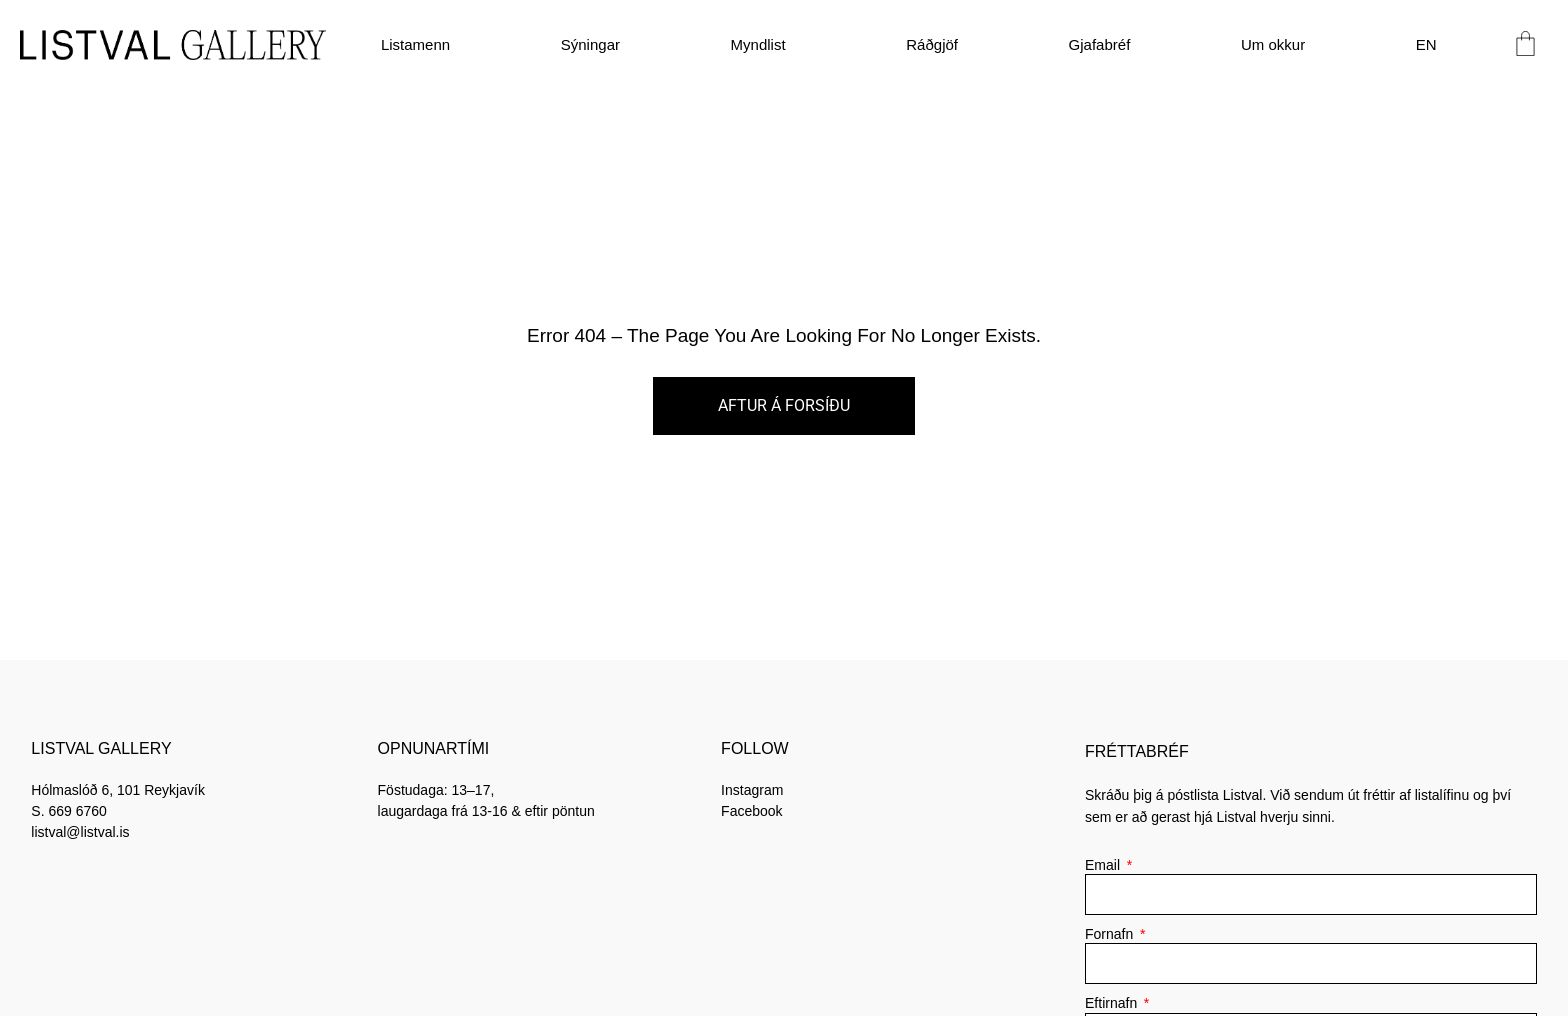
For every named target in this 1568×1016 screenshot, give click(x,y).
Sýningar (590, 44)
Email (1104, 865)
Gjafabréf (1100, 44)
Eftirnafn (1113, 1003)
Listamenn (415, 44)
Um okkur (1273, 44)
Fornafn (1111, 934)
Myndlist (763, 45)
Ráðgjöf (932, 44)
